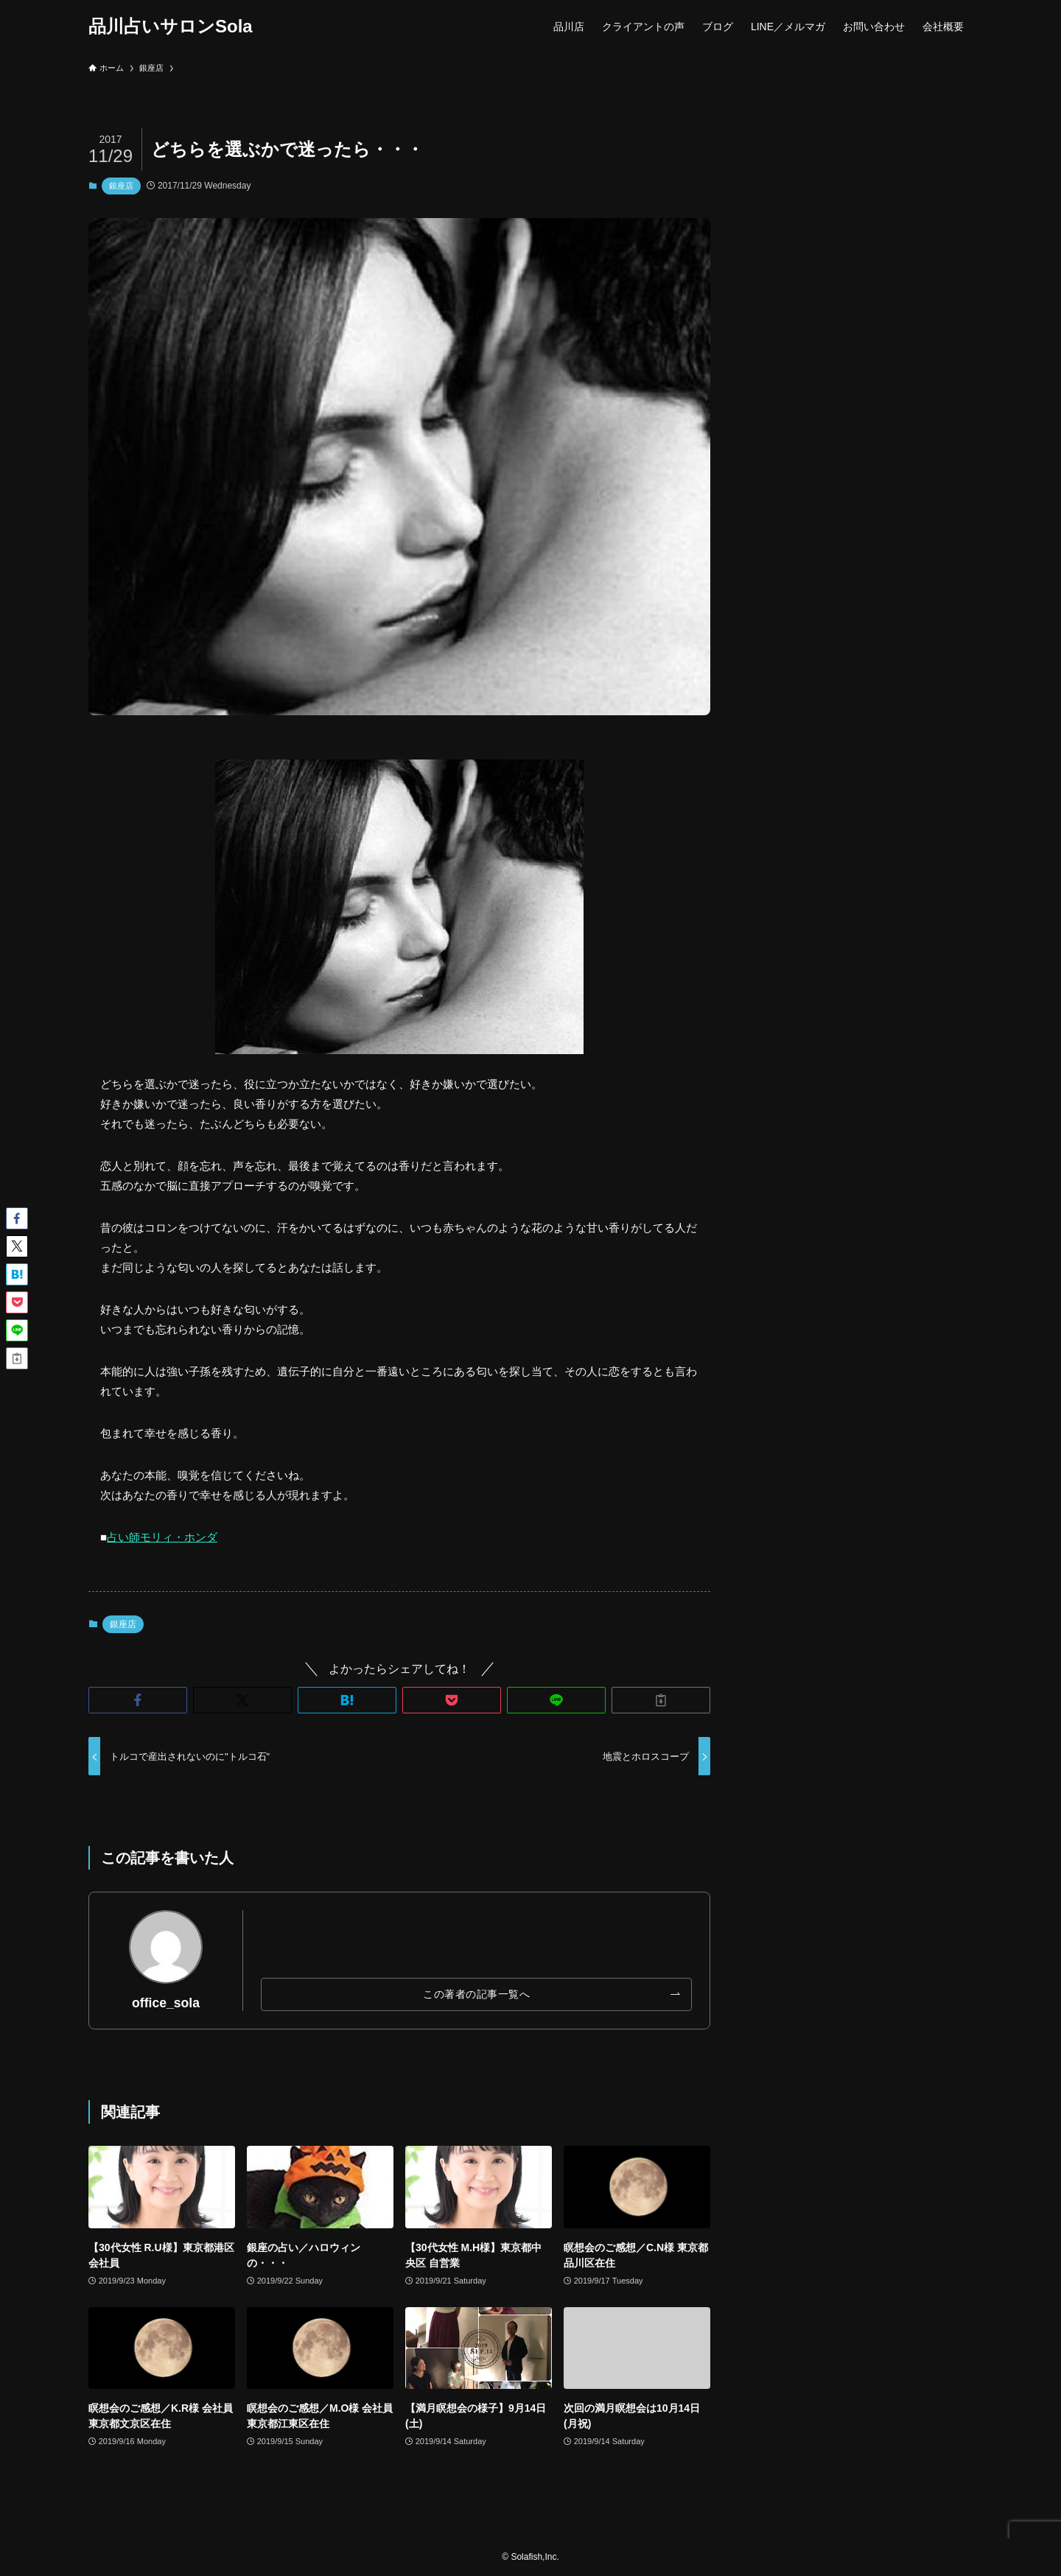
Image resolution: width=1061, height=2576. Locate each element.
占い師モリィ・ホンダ (162, 1537)
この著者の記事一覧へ (476, 1994)
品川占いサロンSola (170, 26)
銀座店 (121, 185)
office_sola (166, 2003)
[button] (137, 1700)
